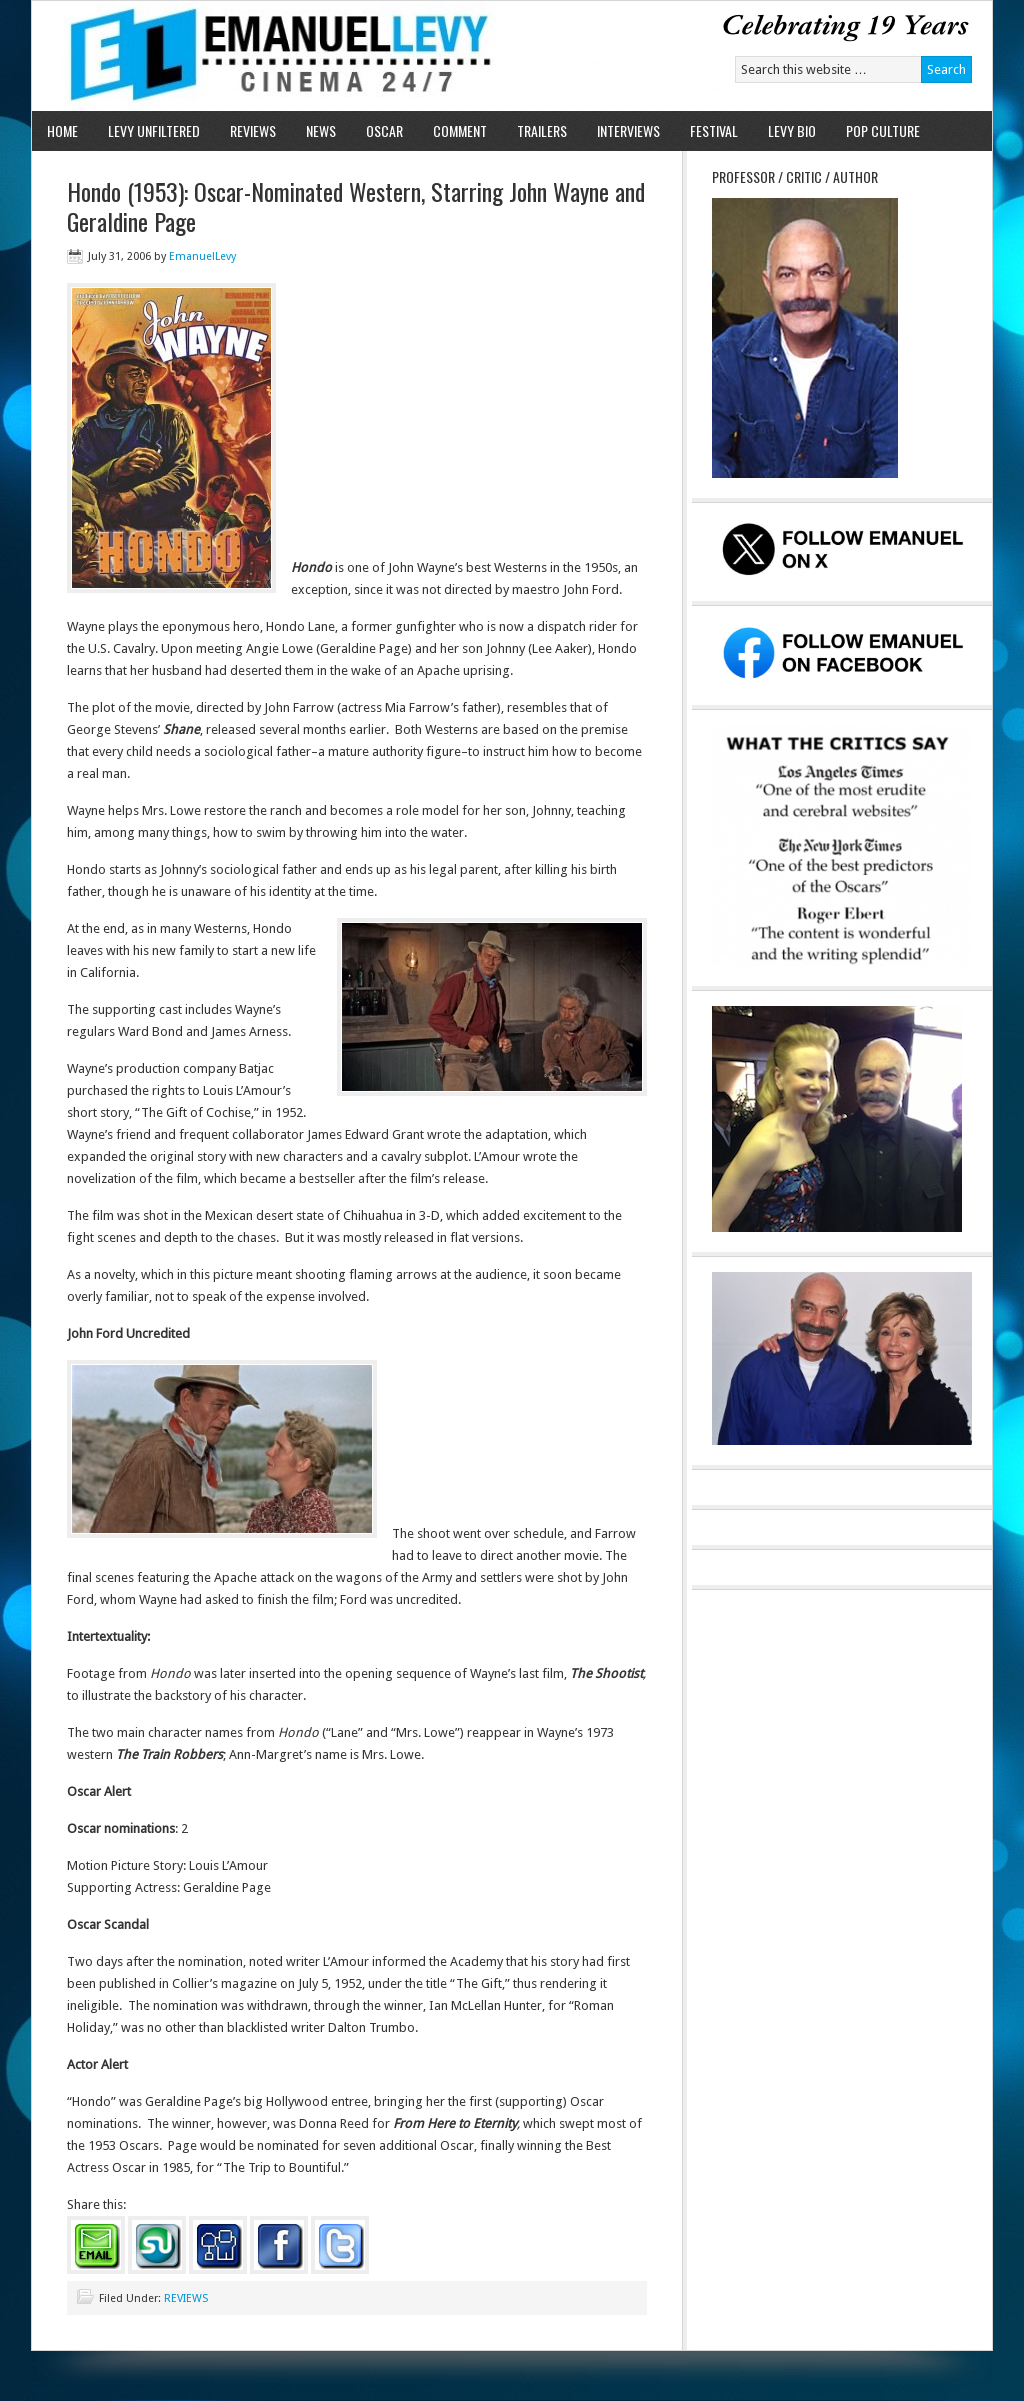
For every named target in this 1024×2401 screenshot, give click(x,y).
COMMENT (460, 130)
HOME (62, 130)
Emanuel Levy (264, 56)
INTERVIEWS (628, 130)
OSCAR (384, 130)
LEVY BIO (792, 130)
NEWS (321, 130)
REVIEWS (253, 130)
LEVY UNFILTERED (154, 130)
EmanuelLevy (202, 256)
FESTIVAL (714, 130)
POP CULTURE (883, 130)
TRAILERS (542, 130)
